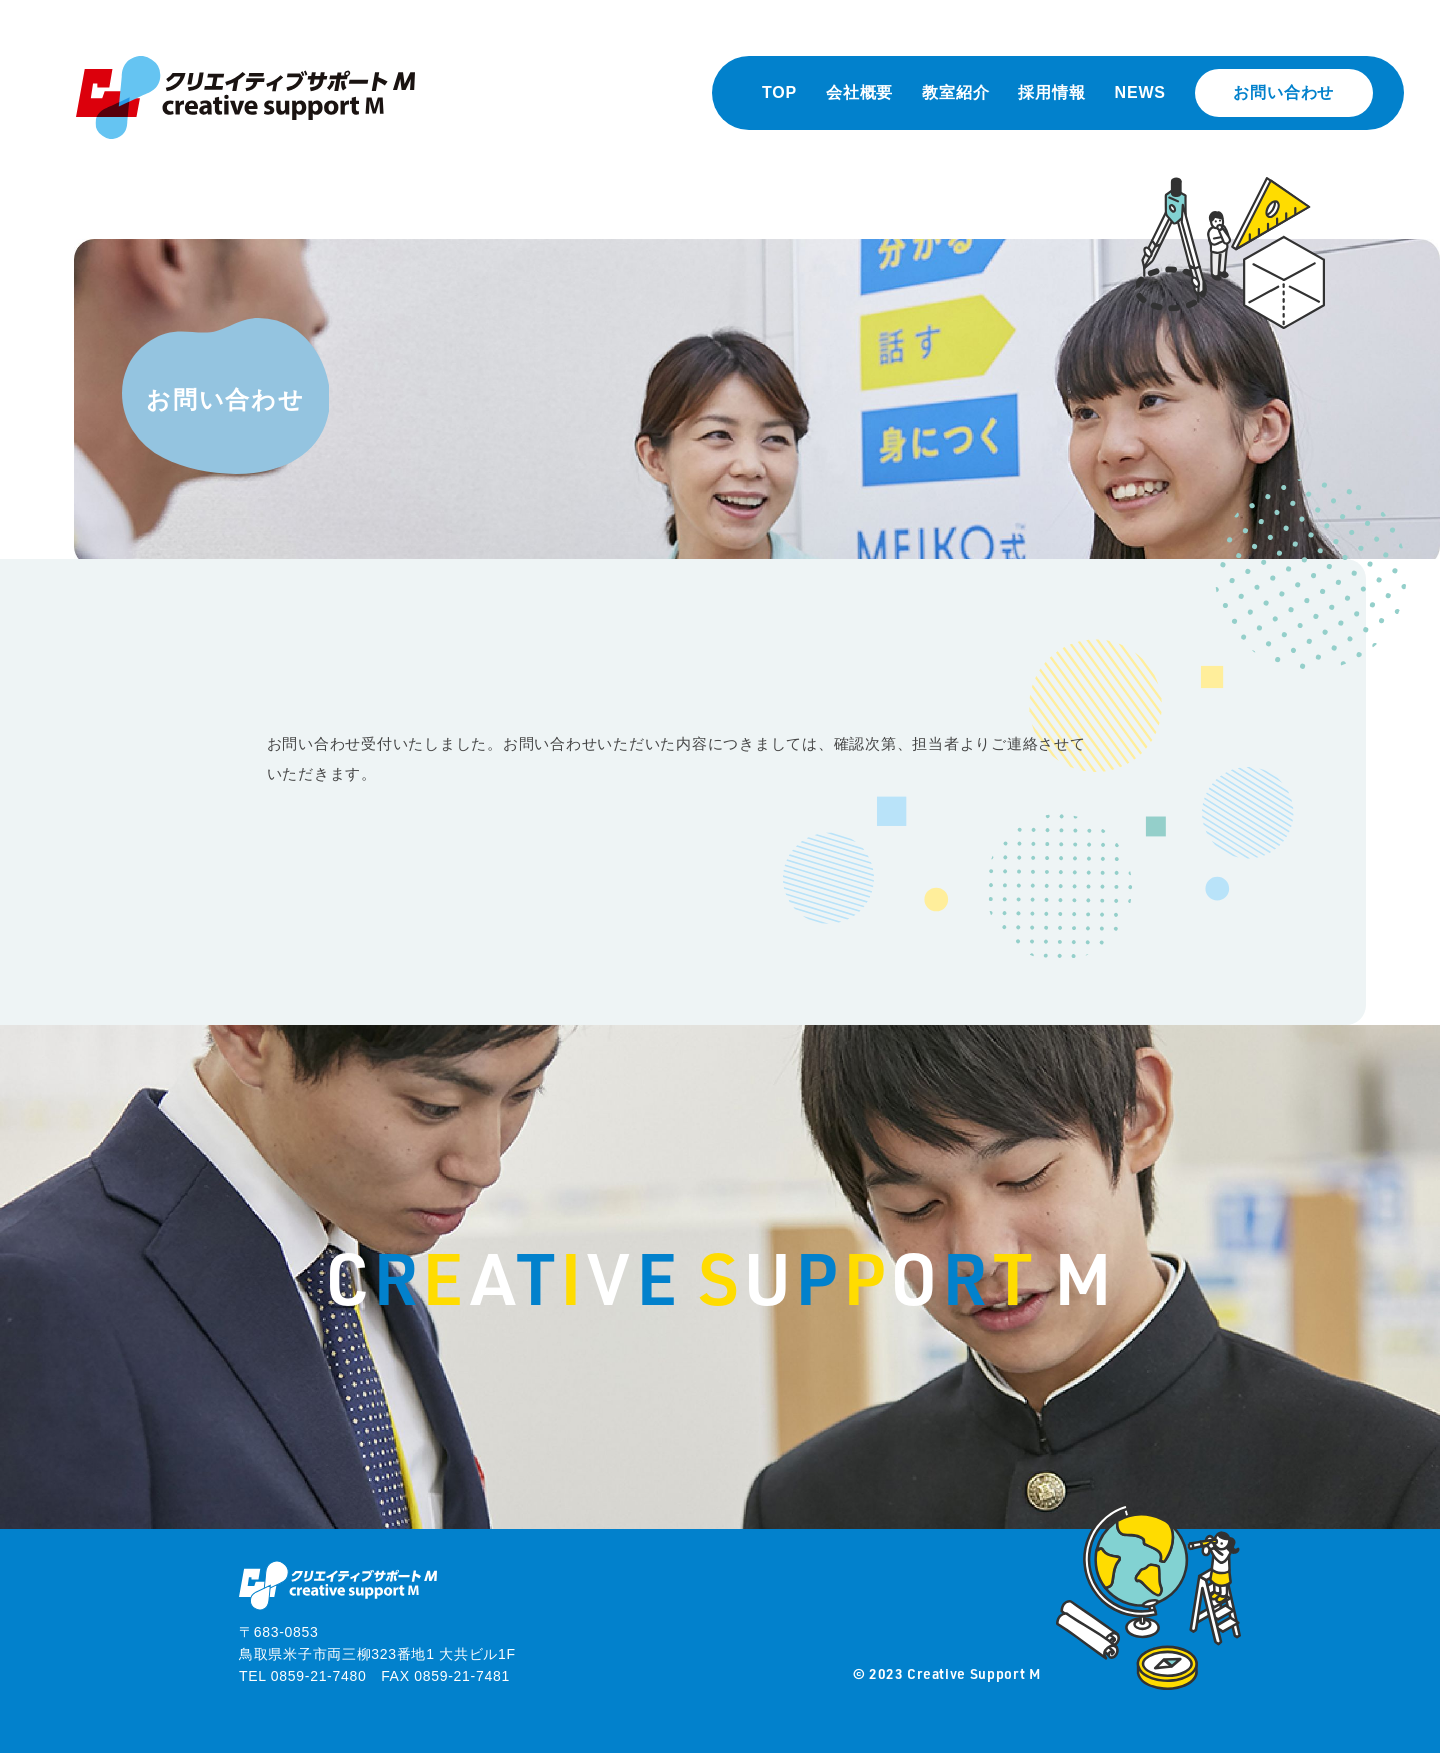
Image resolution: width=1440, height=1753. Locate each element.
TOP (779, 92)
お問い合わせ (1283, 92)
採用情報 (1051, 92)
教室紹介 (955, 92)
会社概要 (859, 92)
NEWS (1140, 92)
